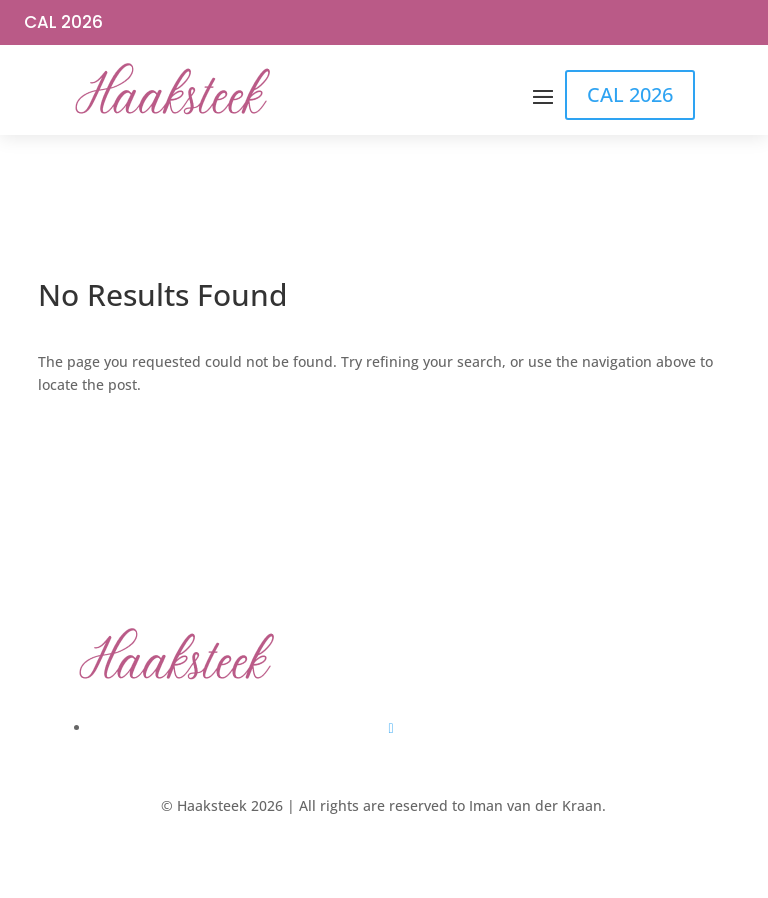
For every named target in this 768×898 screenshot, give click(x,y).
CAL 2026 (63, 22)
